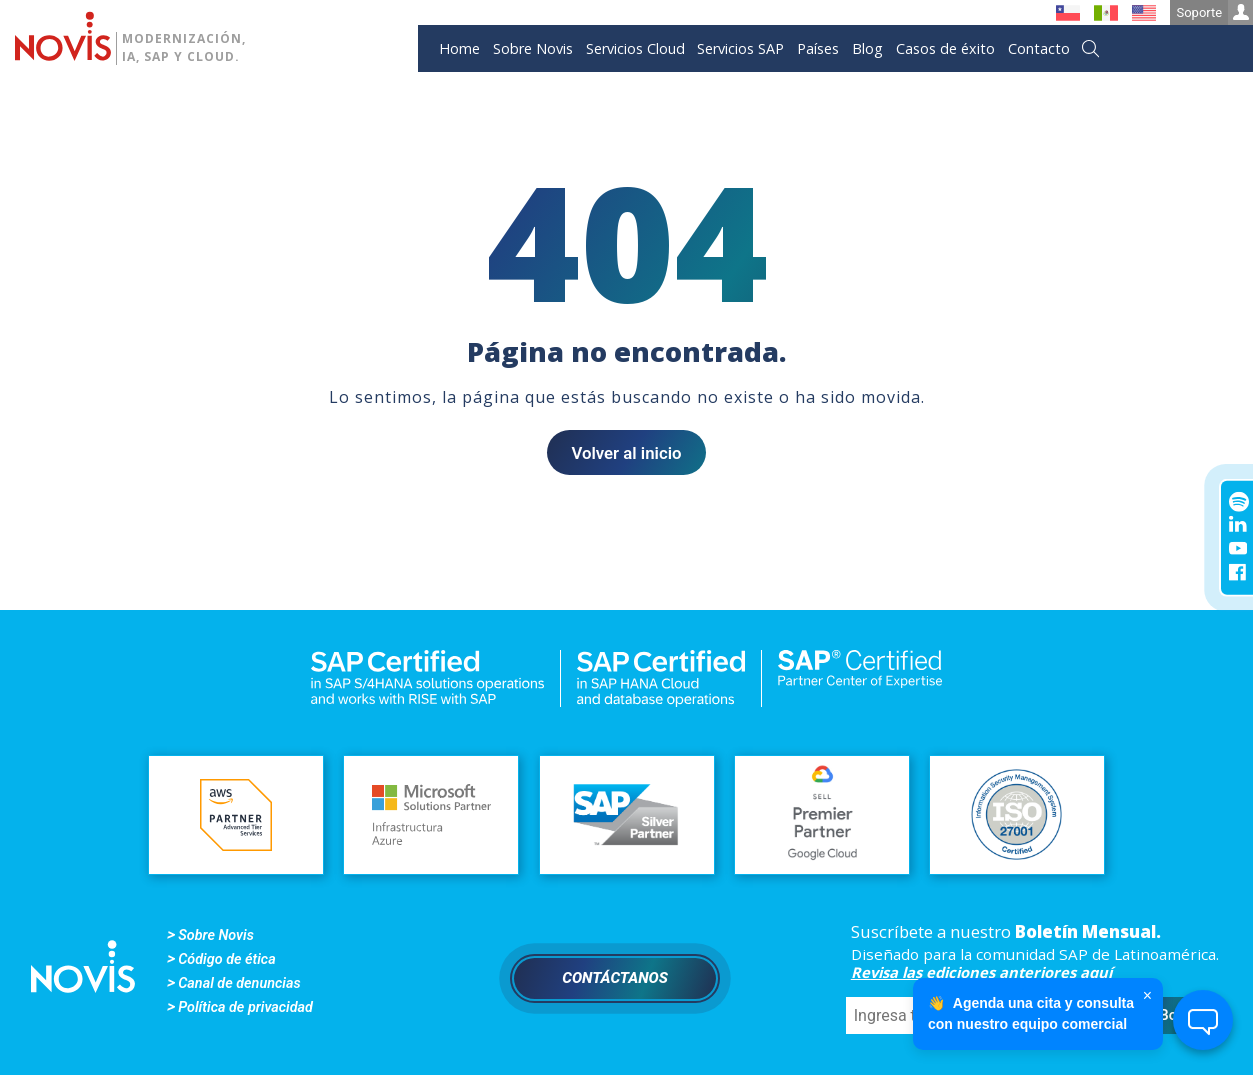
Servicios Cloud (635, 48)
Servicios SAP (740, 48)
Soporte (1214, 12)
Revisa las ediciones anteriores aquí (981, 972)
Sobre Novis (533, 48)
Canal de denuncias (239, 983)
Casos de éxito (945, 48)
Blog (867, 48)
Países (818, 48)
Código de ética (226, 959)
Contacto (1039, 48)
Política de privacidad (245, 1007)
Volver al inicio (626, 453)
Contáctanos (615, 978)
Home (459, 48)
